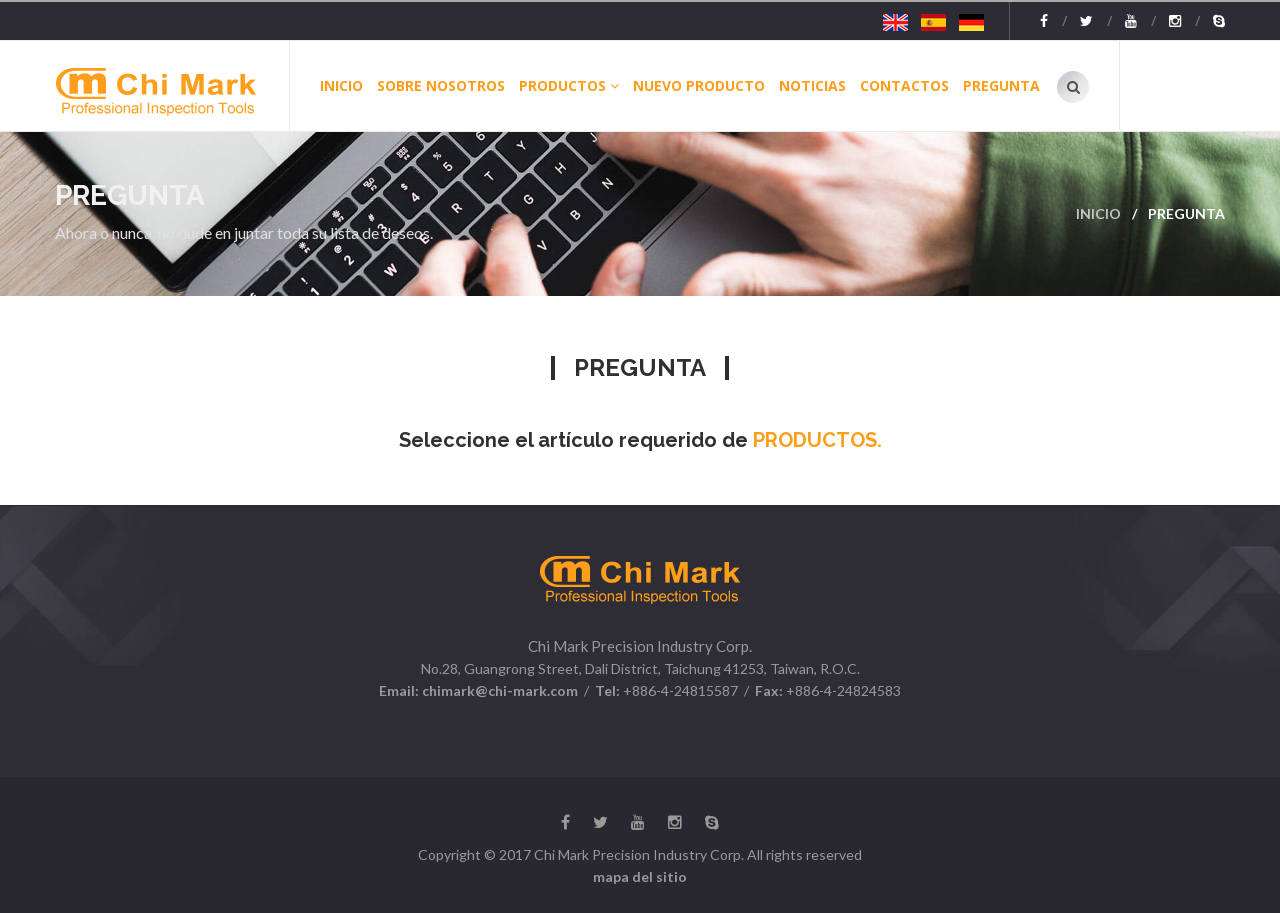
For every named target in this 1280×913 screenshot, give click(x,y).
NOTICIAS (812, 85)
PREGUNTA (1001, 85)
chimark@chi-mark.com (498, 690)
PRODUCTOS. (815, 440)
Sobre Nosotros (441, 85)
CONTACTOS (904, 85)
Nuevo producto (699, 85)
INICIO (341, 85)
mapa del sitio (640, 876)
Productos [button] (569, 85)
